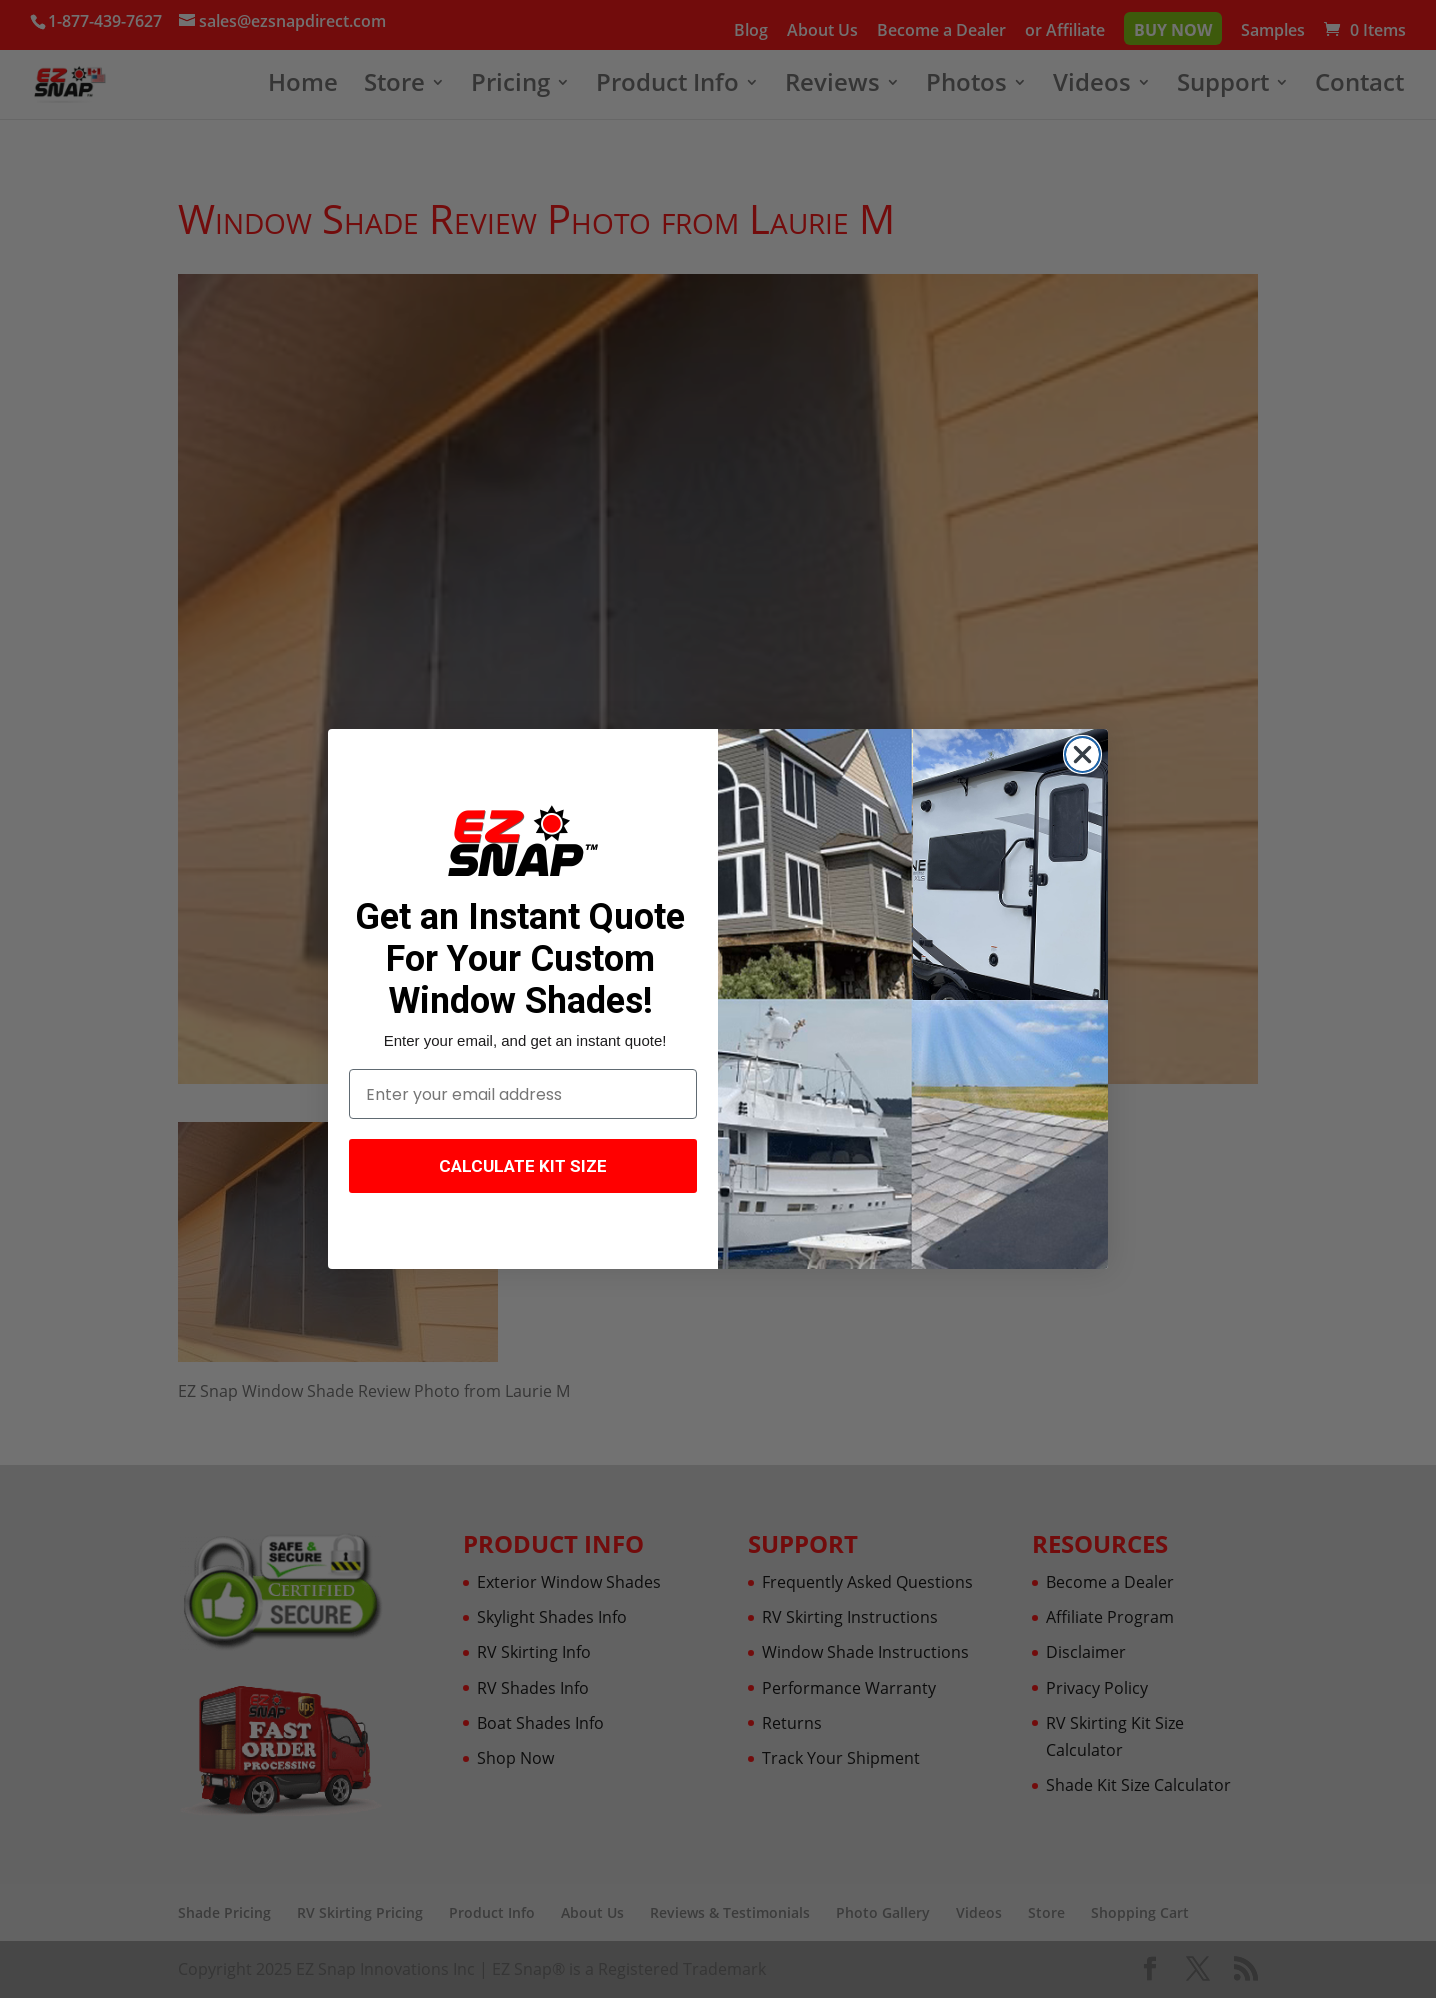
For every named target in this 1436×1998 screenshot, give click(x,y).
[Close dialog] (1082, 754)
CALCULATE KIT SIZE (523, 1166)
